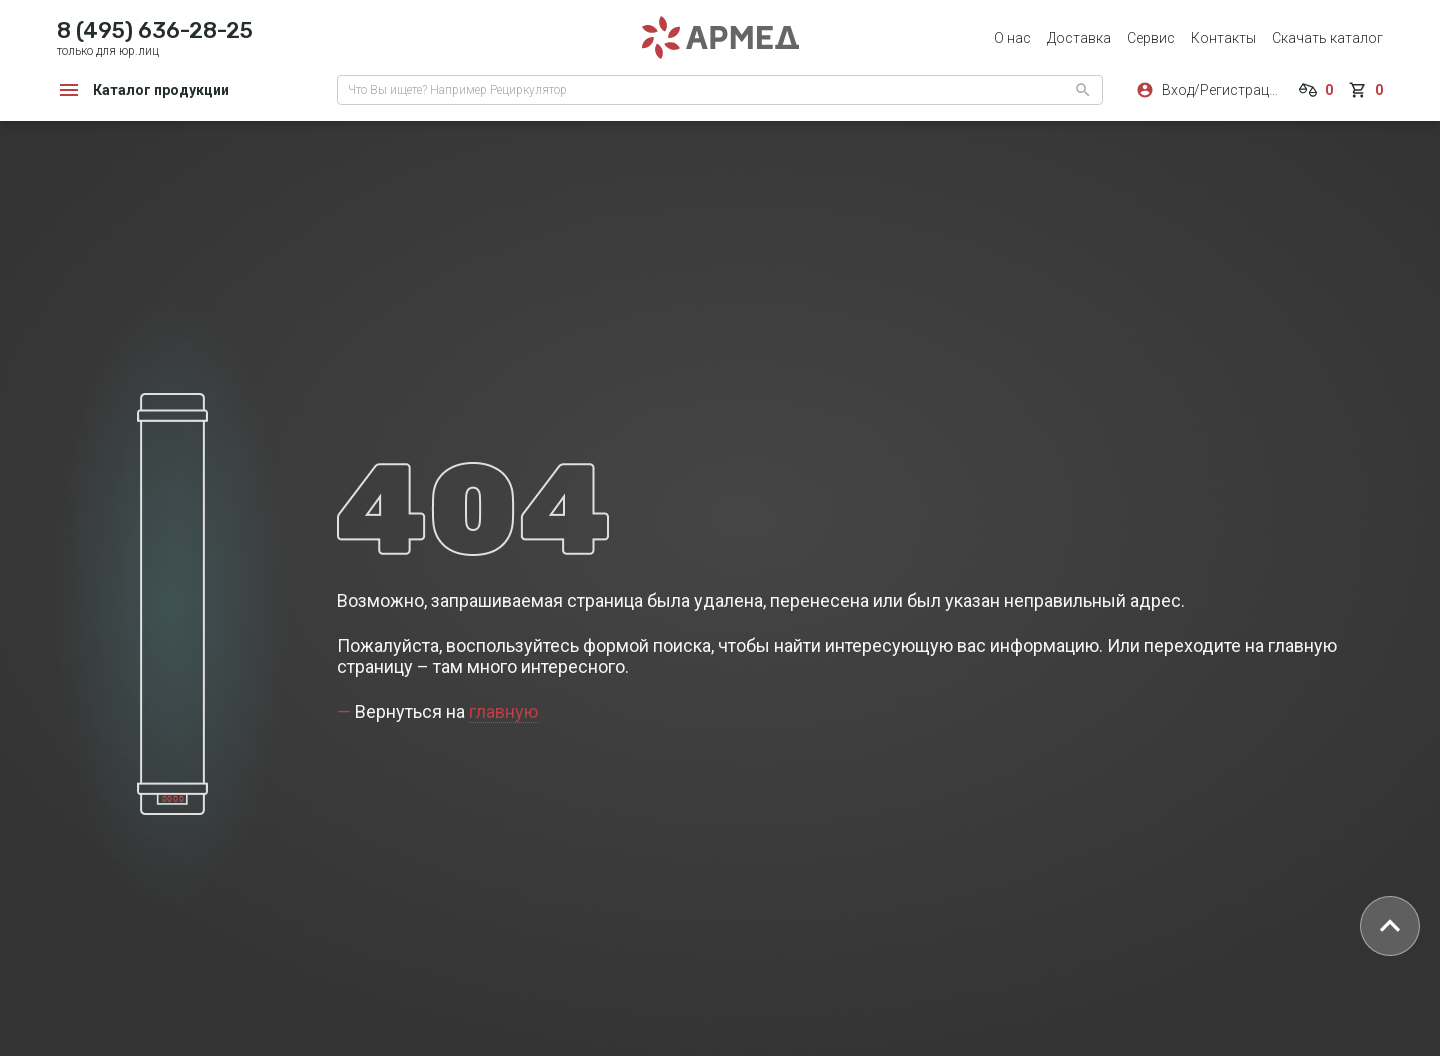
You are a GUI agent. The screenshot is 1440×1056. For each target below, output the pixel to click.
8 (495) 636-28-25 (155, 30)
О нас (1012, 38)
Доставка (1079, 38)
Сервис (1151, 38)
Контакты (1223, 38)
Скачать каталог (1327, 38)
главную (503, 711)
